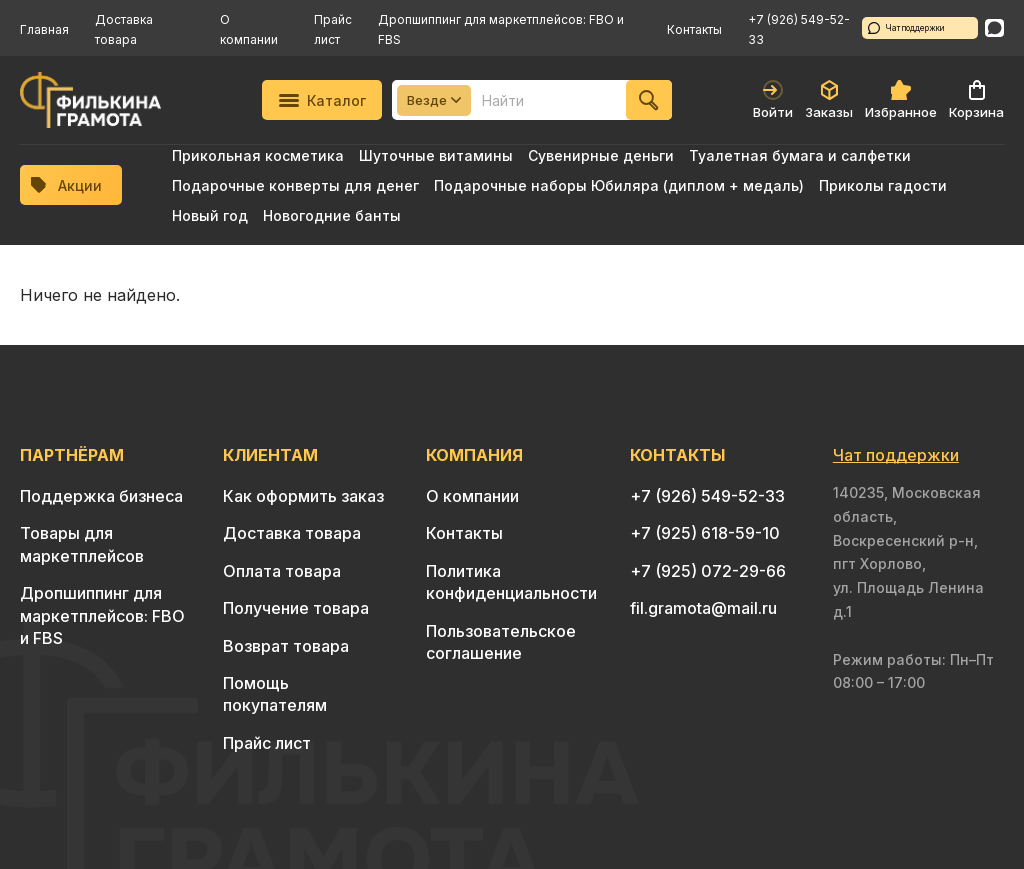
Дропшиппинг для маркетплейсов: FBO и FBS (102, 615)
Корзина (976, 100)
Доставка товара (292, 533)
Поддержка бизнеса (101, 496)
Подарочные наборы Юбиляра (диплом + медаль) (619, 185)
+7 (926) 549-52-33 (707, 496)
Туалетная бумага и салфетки (800, 155)
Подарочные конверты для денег (295, 185)
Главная (44, 29)
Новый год (210, 215)
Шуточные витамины (436, 155)
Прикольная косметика (258, 155)
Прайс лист (267, 743)
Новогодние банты (332, 215)
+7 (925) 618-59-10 (705, 533)
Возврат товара (286, 646)
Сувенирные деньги (601, 155)
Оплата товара (282, 571)
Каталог (322, 100)
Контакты (694, 29)
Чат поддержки (906, 28)
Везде (434, 100)
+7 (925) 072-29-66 (708, 571)
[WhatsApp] (994, 28)
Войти (773, 100)
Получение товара (296, 608)
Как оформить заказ (303, 496)
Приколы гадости (883, 185)
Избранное (901, 100)
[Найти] (649, 100)
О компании (472, 496)
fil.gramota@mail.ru (703, 608)
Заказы (829, 100)
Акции (66, 185)
